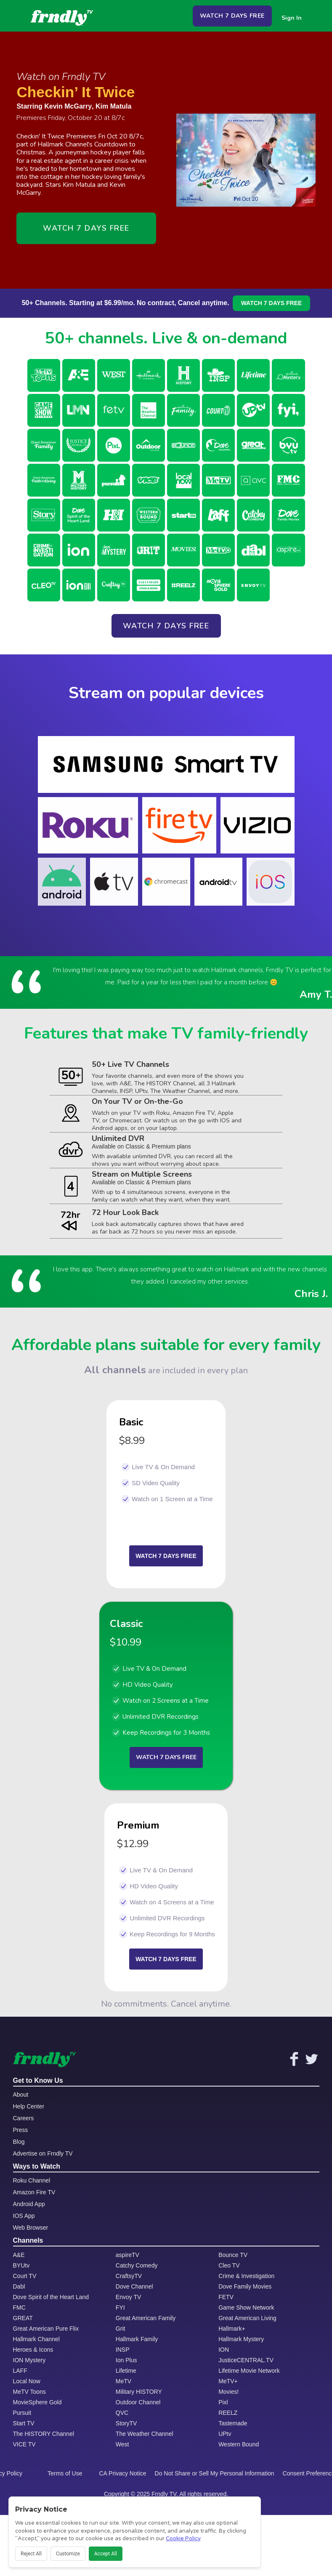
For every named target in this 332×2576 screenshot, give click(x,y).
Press (20, 2130)
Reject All (31, 2554)
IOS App (24, 2215)
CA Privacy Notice (122, 2473)
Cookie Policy (183, 2538)
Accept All (105, 2554)
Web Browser (30, 2227)
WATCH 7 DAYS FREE (232, 16)
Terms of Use (65, 2473)
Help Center (29, 2106)
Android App (29, 2204)
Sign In (292, 18)
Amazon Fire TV (34, 2192)
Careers (23, 2118)
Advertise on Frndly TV (43, 2153)
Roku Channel (31, 2180)
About (21, 2094)
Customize (68, 2554)
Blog (19, 2141)
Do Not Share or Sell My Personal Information (214, 2473)
